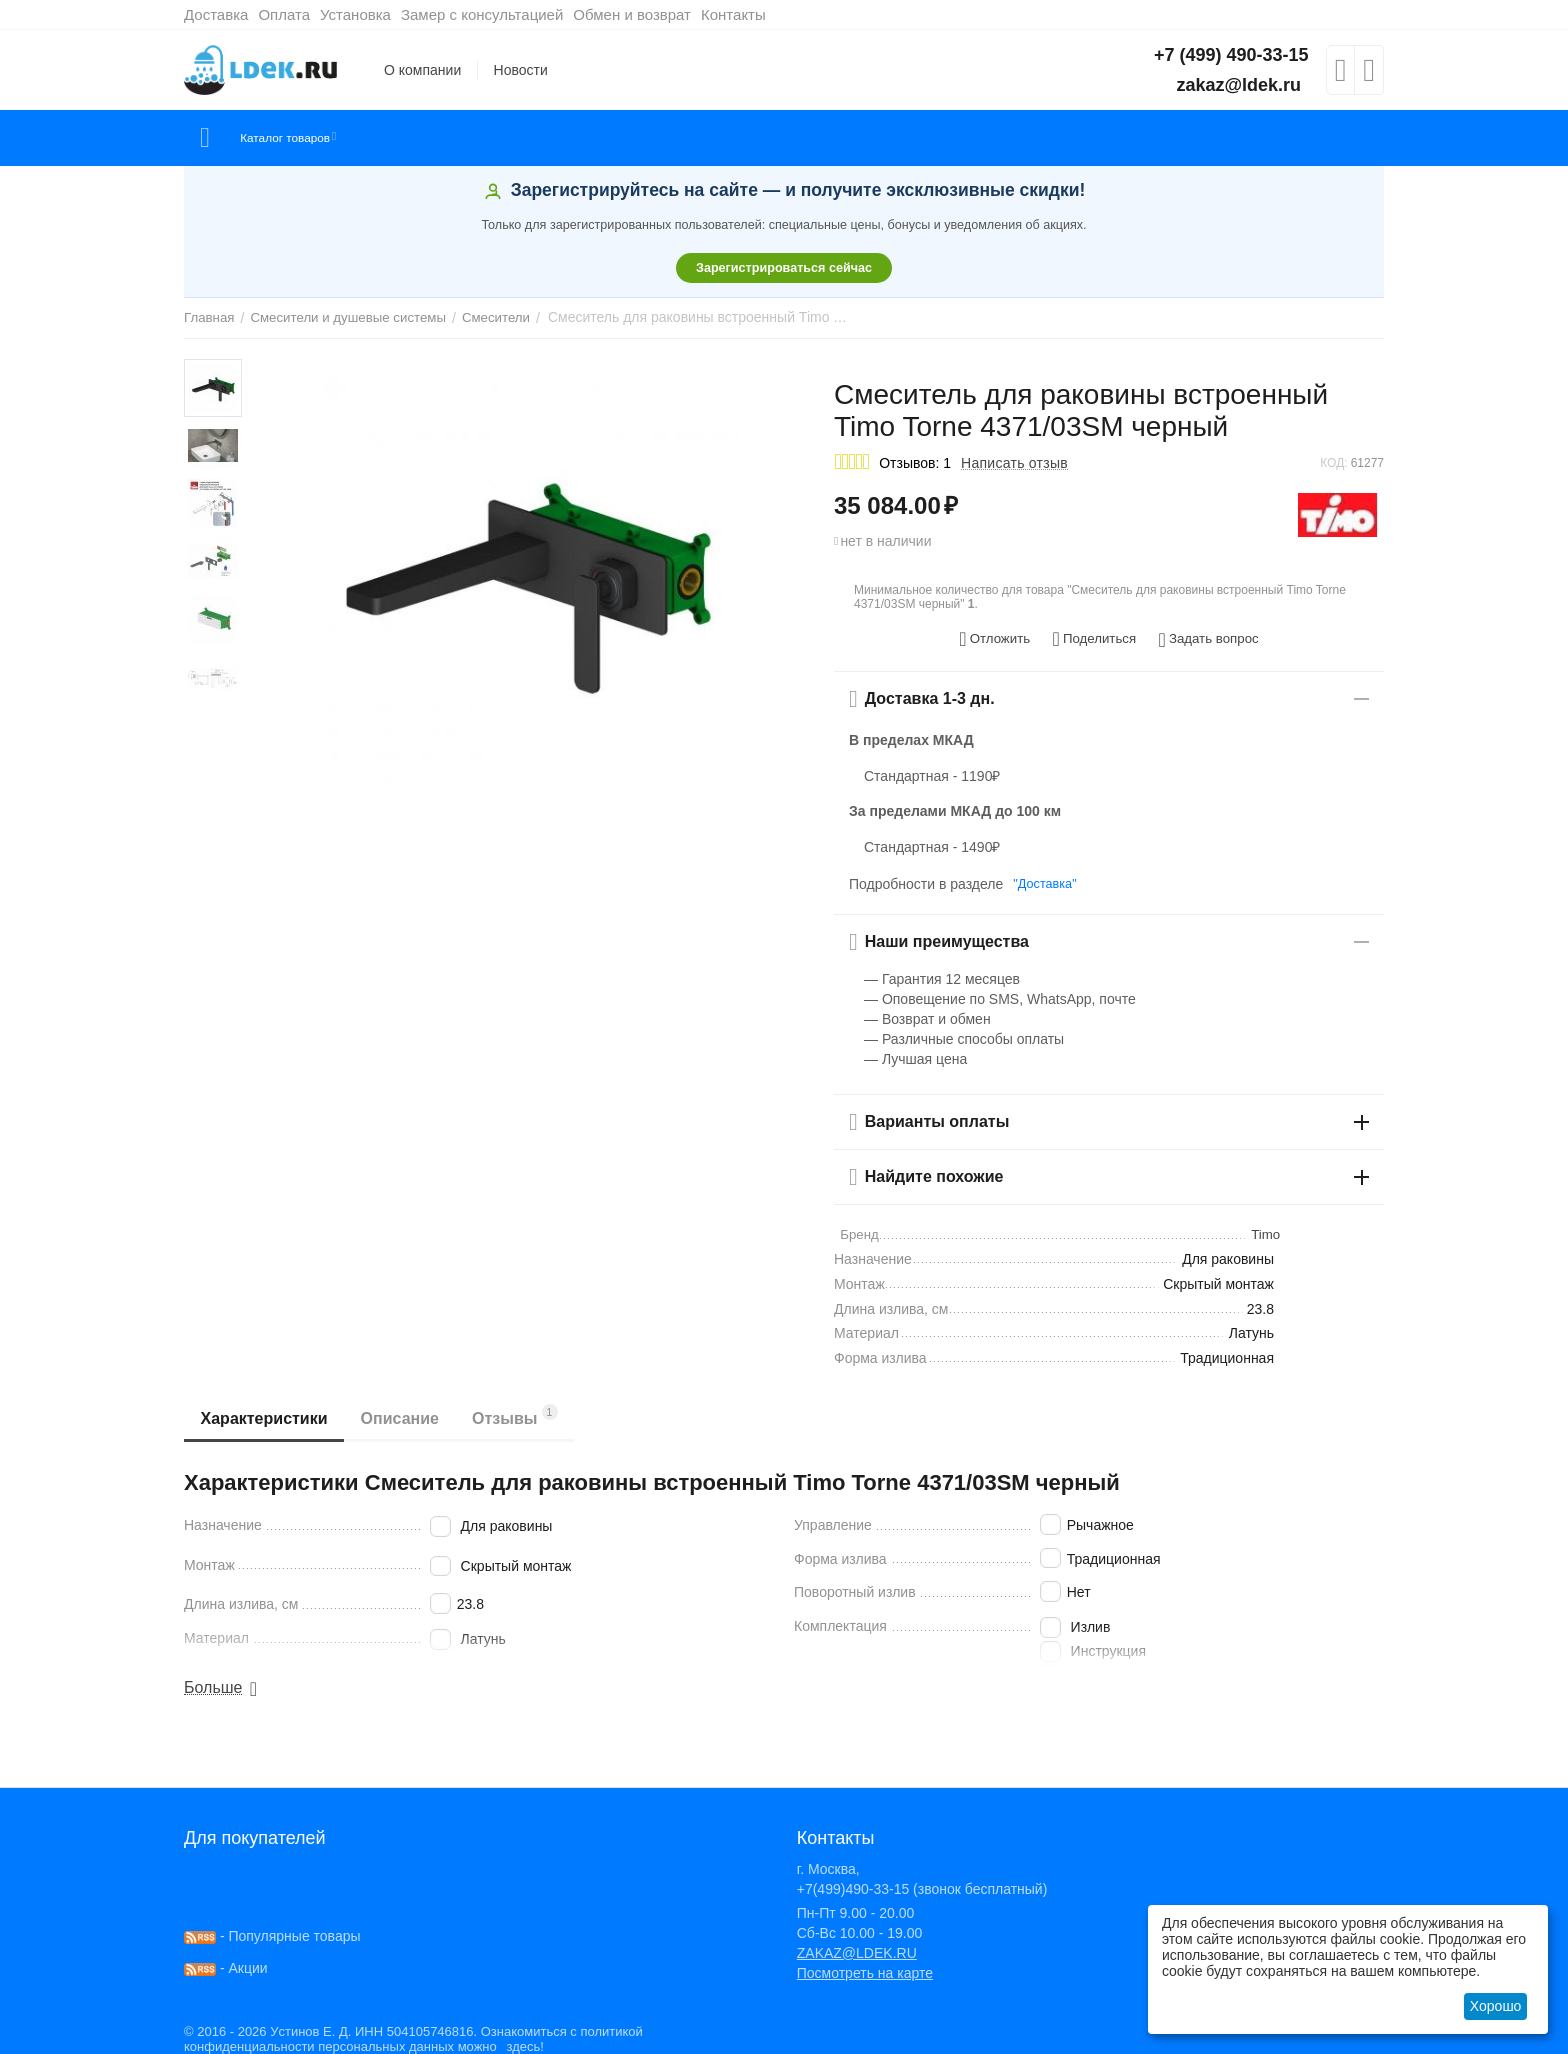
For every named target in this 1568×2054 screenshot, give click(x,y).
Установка (355, 14)
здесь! (520, 2040)
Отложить (1003, 636)
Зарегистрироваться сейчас (784, 268)
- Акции (226, 1961)
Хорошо (1496, 2006)
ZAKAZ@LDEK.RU (857, 1946)
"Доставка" (1042, 877)
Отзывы (532, 1408)
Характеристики (267, 1411)
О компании (422, 70)
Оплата (284, 14)
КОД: (1333, 463)
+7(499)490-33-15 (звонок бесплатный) (922, 1882)
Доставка (216, 14)
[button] (1094, 636)
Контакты (733, 14)
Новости (521, 70)
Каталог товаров (302, 138)
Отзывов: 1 (915, 463)
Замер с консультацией (482, 14)
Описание (410, 1411)
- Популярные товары (272, 1929)
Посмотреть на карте (865, 1966)
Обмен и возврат (632, 14)
